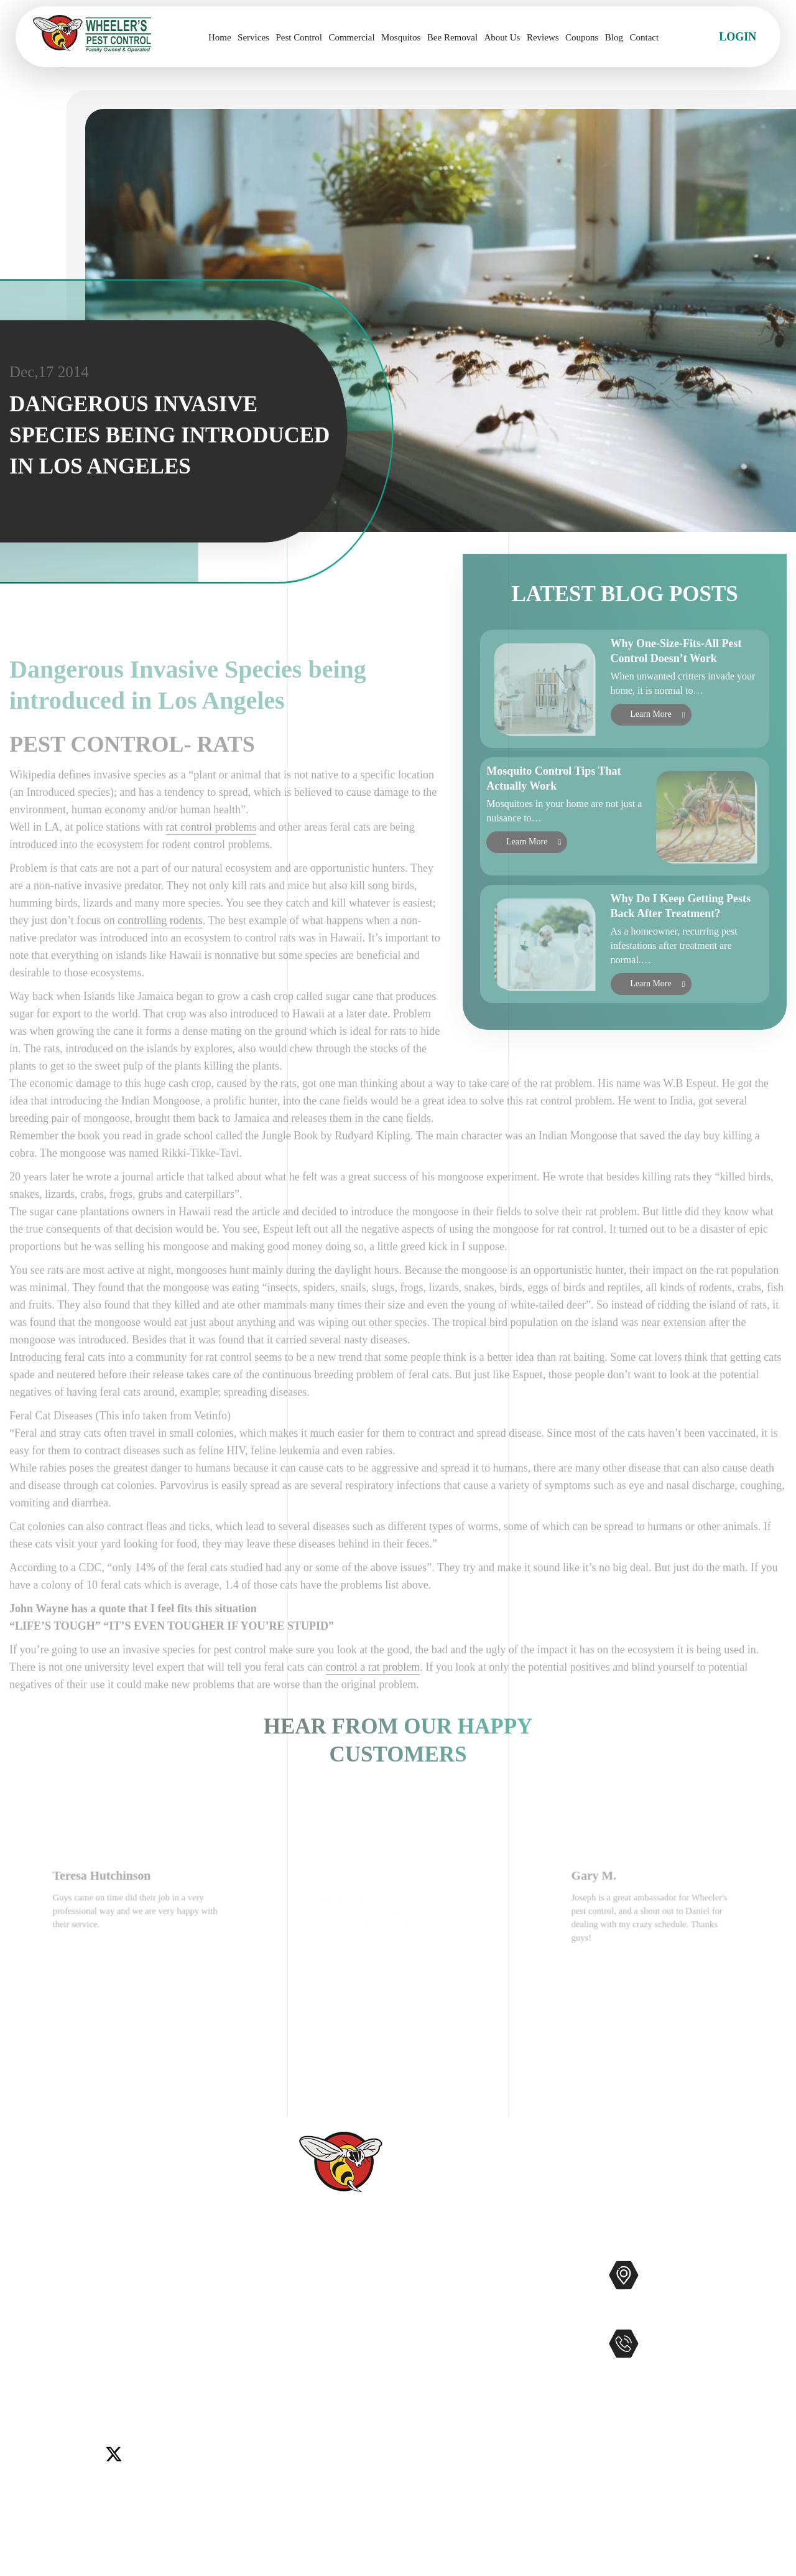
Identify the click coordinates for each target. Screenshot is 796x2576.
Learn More (650, 751)
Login (737, 36)
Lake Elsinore (182, 2346)
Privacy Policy (321, 2469)
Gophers (460, 2350)
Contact (644, 37)
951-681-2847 (698, 2369)
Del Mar (79, 2346)
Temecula (206, 2361)
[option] (139, 1969)
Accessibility (318, 2430)
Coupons (581, 37)
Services (253, 37)
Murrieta (78, 2361)
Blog (614, 37)
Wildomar (38, 2377)
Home (219, 37)
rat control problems (211, 892)
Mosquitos (400, 37)
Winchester (90, 2377)
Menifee (34, 2361)
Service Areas (319, 2410)
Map (768, 2314)
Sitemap (307, 2449)
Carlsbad (35, 2346)
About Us (502, 37)
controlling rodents (160, 985)
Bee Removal (452, 37)
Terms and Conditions (338, 2489)
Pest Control (298, 37)
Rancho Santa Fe (141, 2361)
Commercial (351, 37)
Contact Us (314, 2350)
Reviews (543, 37)
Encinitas (125, 2346)
